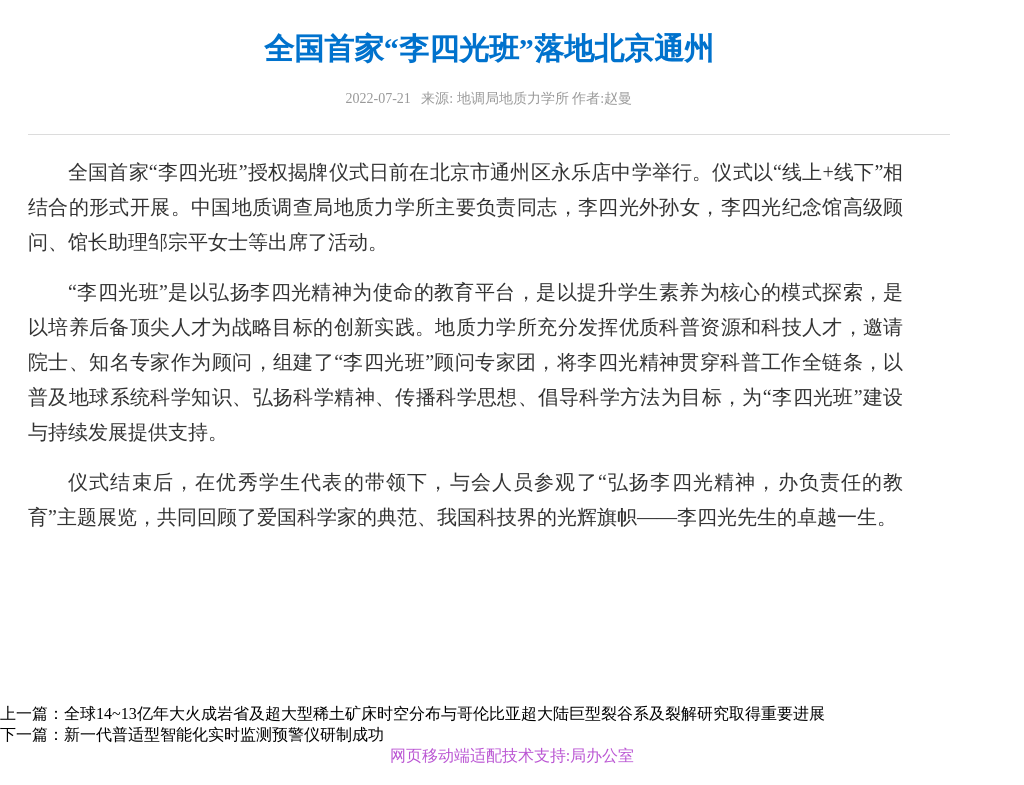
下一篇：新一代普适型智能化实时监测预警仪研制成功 (192, 734)
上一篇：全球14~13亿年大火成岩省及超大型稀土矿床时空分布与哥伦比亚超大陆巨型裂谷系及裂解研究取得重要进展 (412, 713)
